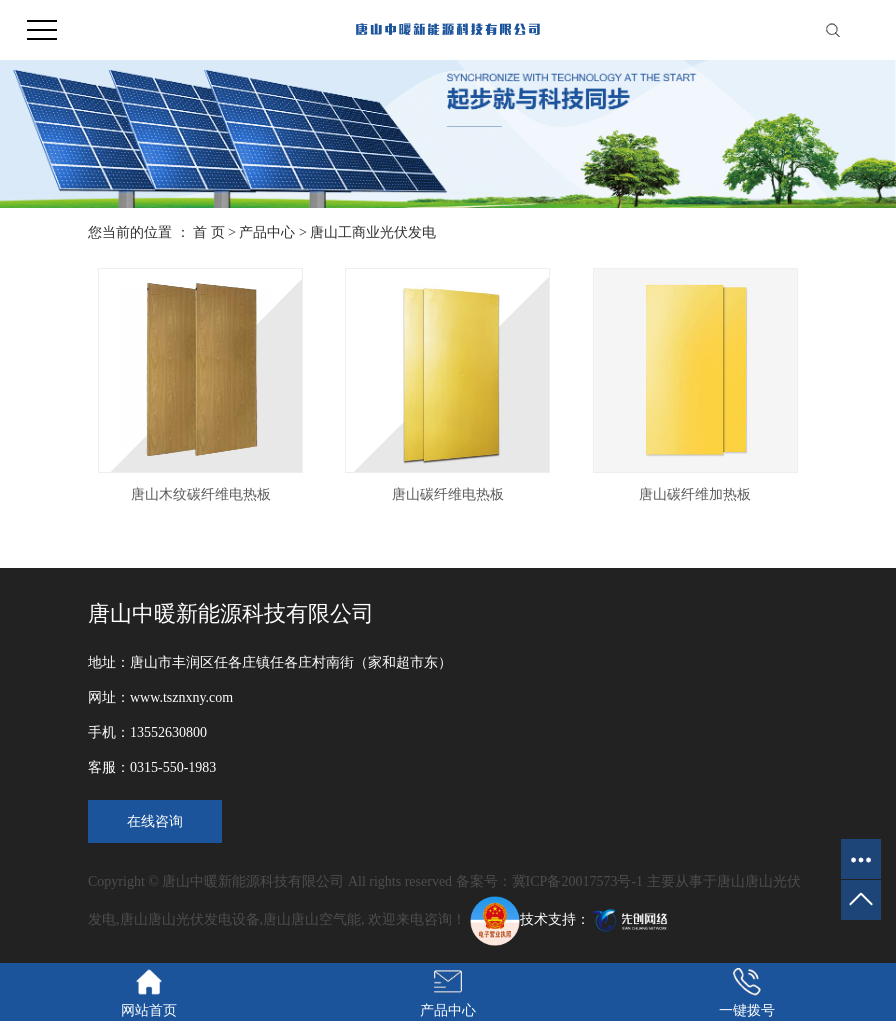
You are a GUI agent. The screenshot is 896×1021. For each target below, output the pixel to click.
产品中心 (267, 232)
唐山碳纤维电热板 (448, 494)
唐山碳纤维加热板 (695, 494)
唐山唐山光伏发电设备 (190, 919)
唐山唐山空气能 (312, 919)
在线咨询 (155, 821)
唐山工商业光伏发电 (373, 232)
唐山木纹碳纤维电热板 (201, 494)
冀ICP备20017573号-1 (577, 881)
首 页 (209, 232)
